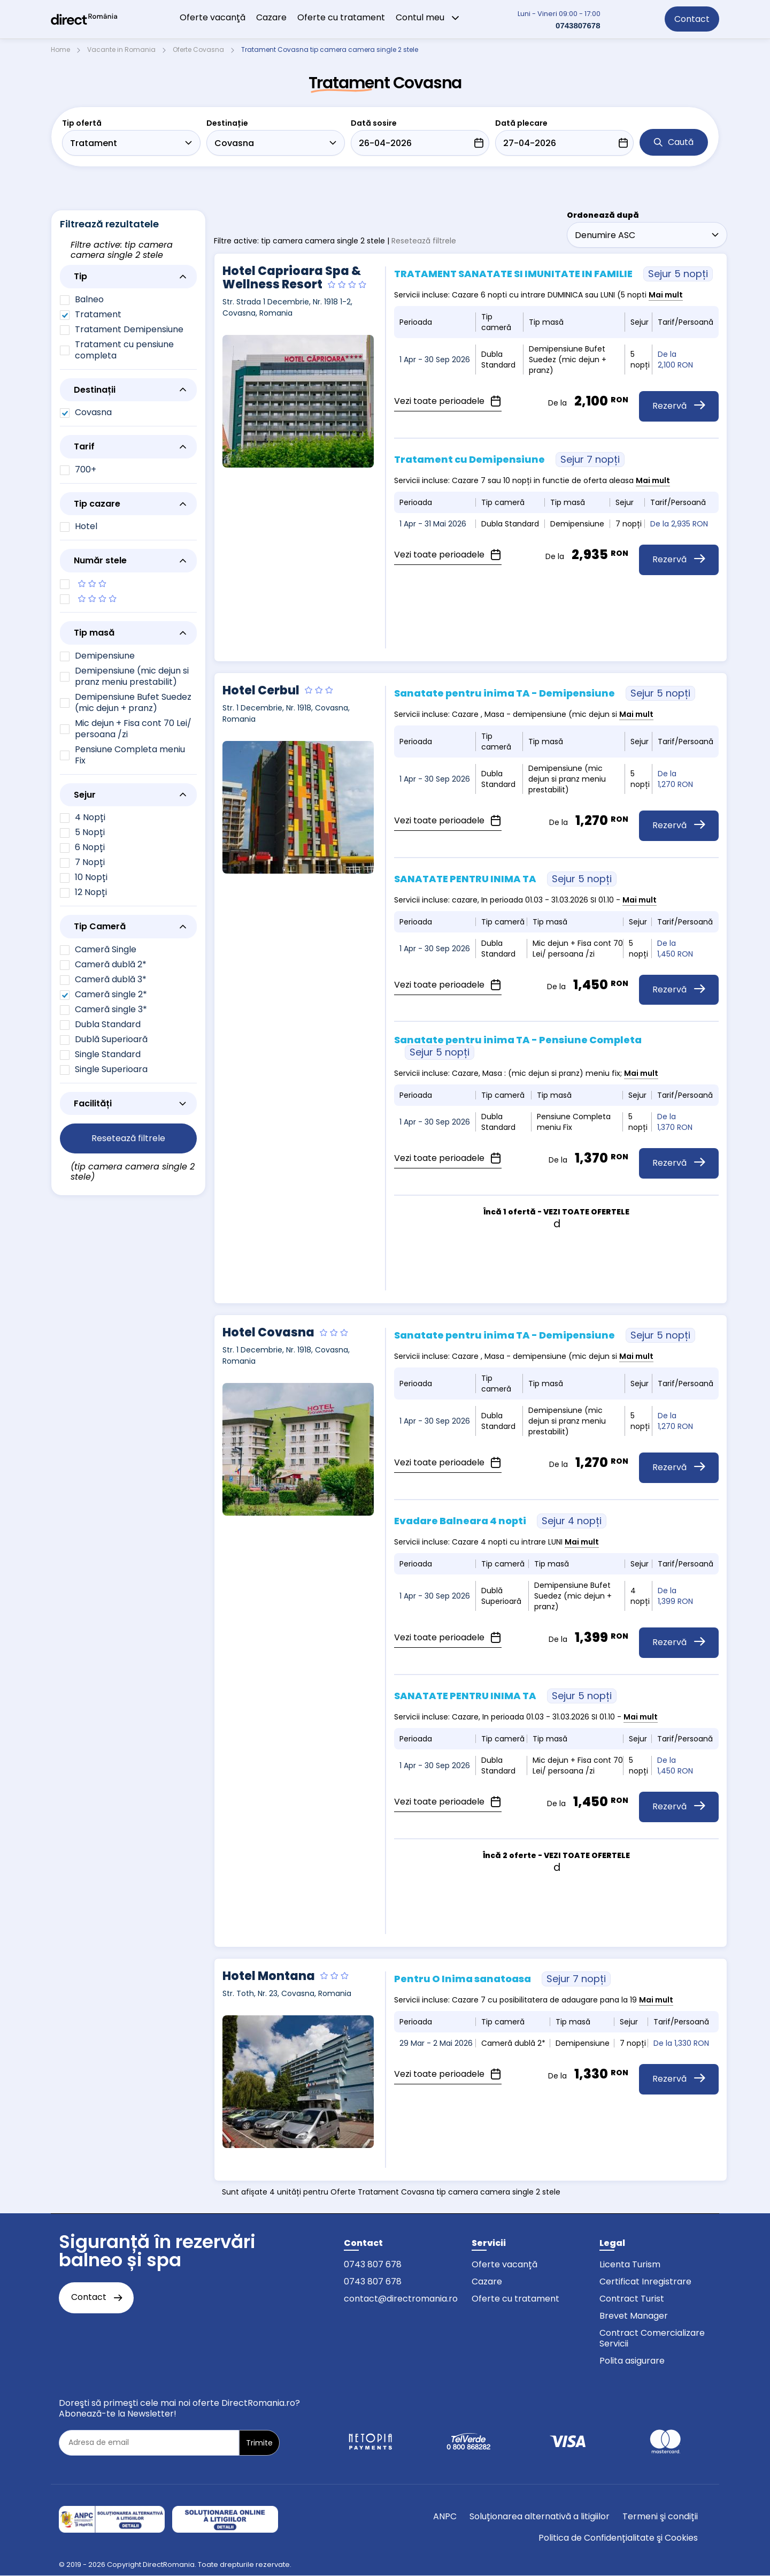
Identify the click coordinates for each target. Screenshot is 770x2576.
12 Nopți (91, 892)
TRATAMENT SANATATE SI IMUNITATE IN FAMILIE (553, 273)
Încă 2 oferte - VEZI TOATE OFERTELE (556, 1855)
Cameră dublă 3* (111, 979)
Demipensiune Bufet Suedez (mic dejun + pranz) (133, 702)
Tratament (98, 314)
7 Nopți (90, 862)
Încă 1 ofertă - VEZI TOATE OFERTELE (556, 1211)
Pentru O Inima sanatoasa (502, 1978)
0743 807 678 (373, 2264)
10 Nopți (91, 877)
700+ (85, 469)
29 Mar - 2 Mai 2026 (436, 2043)
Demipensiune (105, 655)
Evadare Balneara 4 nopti (500, 1520)
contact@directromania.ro (401, 2298)
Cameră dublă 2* (111, 964)
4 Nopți (90, 817)
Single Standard (108, 1054)
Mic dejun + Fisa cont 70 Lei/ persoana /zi (133, 728)
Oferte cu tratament (341, 17)
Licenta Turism (629, 2264)
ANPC (445, 2516)
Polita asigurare (632, 2361)
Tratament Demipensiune (129, 329)
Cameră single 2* (111, 994)
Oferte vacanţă (212, 17)
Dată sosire (374, 123)
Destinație (227, 123)
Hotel (86, 526)
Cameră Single (105, 949)
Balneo (89, 299)
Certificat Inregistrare (645, 2281)
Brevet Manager (633, 2316)
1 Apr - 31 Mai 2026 (432, 523)
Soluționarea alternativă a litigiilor (539, 2516)
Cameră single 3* (111, 1009)
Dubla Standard (108, 1024)
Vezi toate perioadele (448, 401)
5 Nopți (90, 832)
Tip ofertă (82, 123)
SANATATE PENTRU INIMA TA (505, 878)
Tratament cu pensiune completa (124, 350)
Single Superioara (111, 1069)
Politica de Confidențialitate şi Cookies (618, 2538)
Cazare (271, 17)
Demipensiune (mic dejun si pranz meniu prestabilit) (132, 676)
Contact (692, 19)
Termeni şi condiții (660, 2516)
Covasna (93, 412)
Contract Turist (631, 2298)
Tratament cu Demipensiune (509, 459)
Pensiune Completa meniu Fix (130, 755)
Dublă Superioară (111, 1039)
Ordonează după (603, 215)
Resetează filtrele (423, 240)
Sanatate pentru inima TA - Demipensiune (544, 693)
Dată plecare (521, 123)
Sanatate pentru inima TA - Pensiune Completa (518, 1046)
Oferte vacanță (504, 2264)
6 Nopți (90, 847)
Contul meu (428, 17)
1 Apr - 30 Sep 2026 (434, 359)
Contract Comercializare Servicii (652, 2338)
